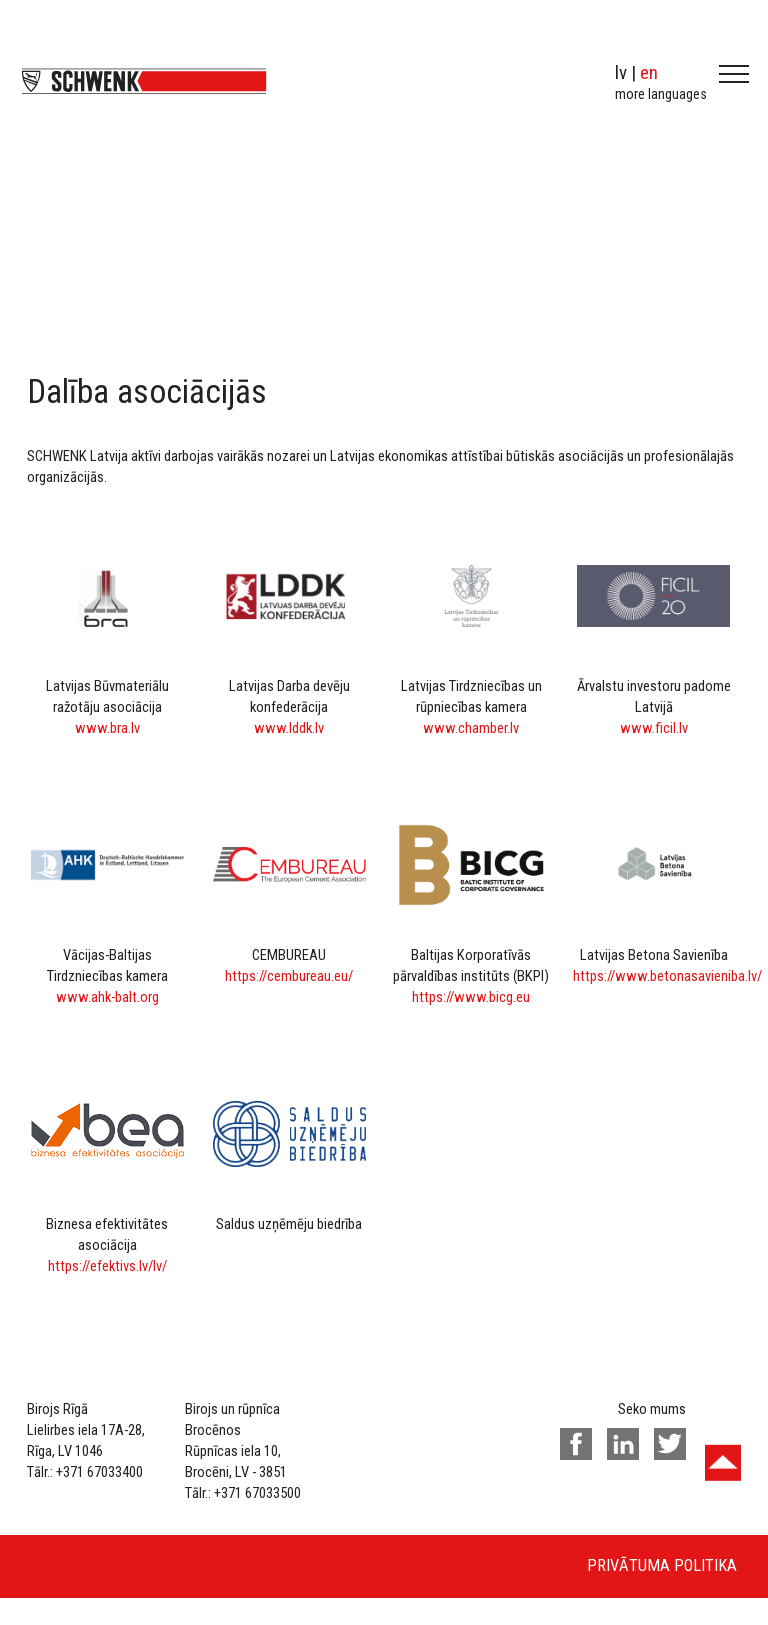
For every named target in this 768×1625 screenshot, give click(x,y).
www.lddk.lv (289, 728)
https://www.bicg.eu (471, 997)
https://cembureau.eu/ (289, 976)
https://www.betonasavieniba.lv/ (667, 976)
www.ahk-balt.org (107, 997)
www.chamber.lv (471, 728)
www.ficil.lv (654, 728)
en (649, 72)
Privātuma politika (662, 1565)
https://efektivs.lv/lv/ (107, 1266)
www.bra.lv (107, 728)
